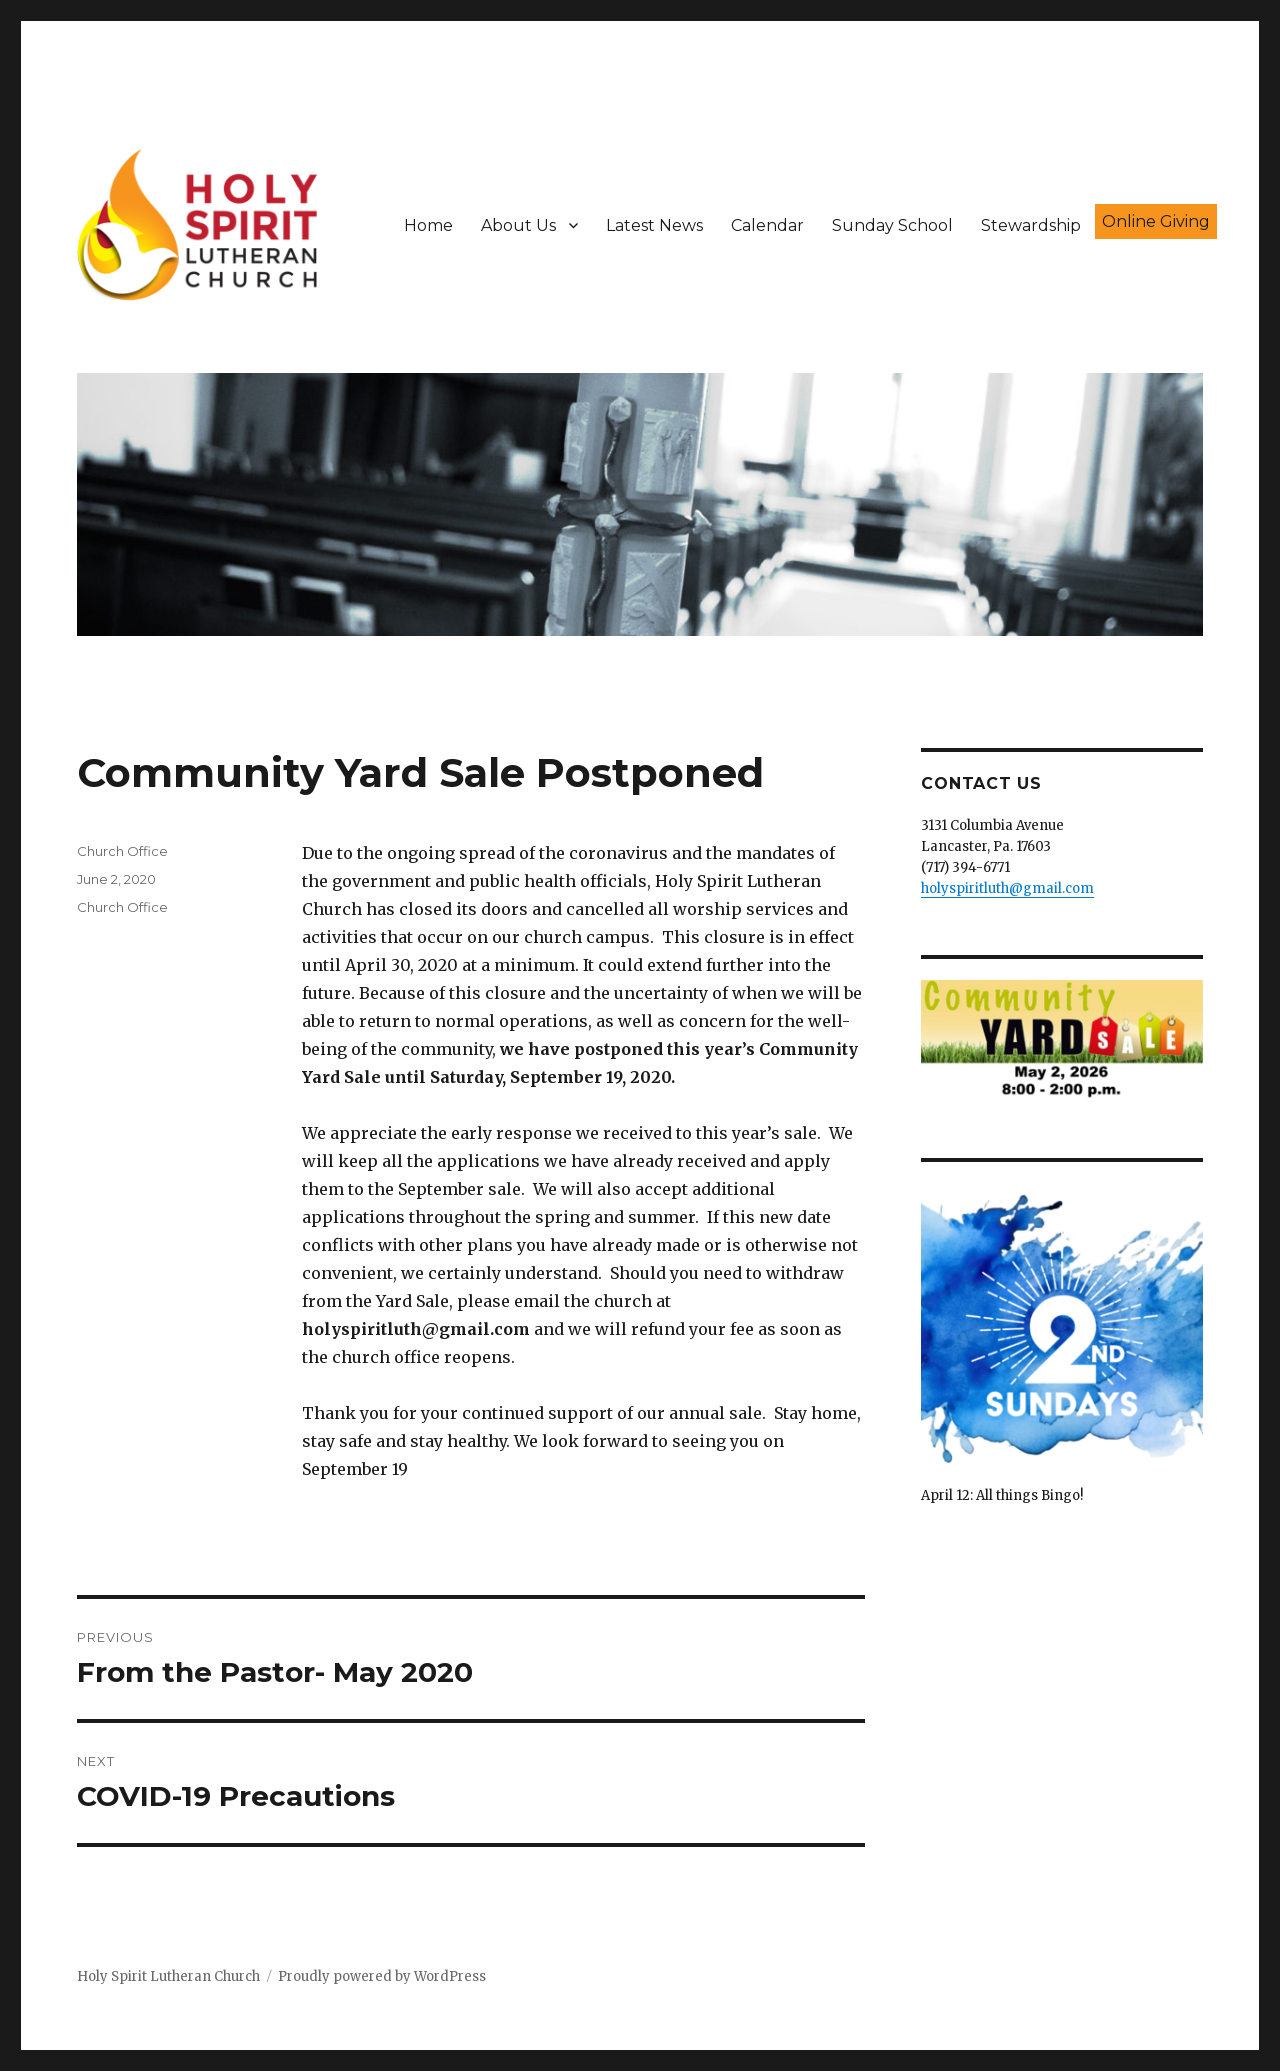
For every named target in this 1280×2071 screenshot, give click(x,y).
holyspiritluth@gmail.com (1007, 888)
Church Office (122, 851)
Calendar (767, 225)
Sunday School (892, 225)
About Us (518, 225)
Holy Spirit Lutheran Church (168, 1976)
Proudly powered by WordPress (382, 1976)
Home (428, 225)
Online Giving (1156, 221)
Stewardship (1031, 225)
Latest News (654, 225)
